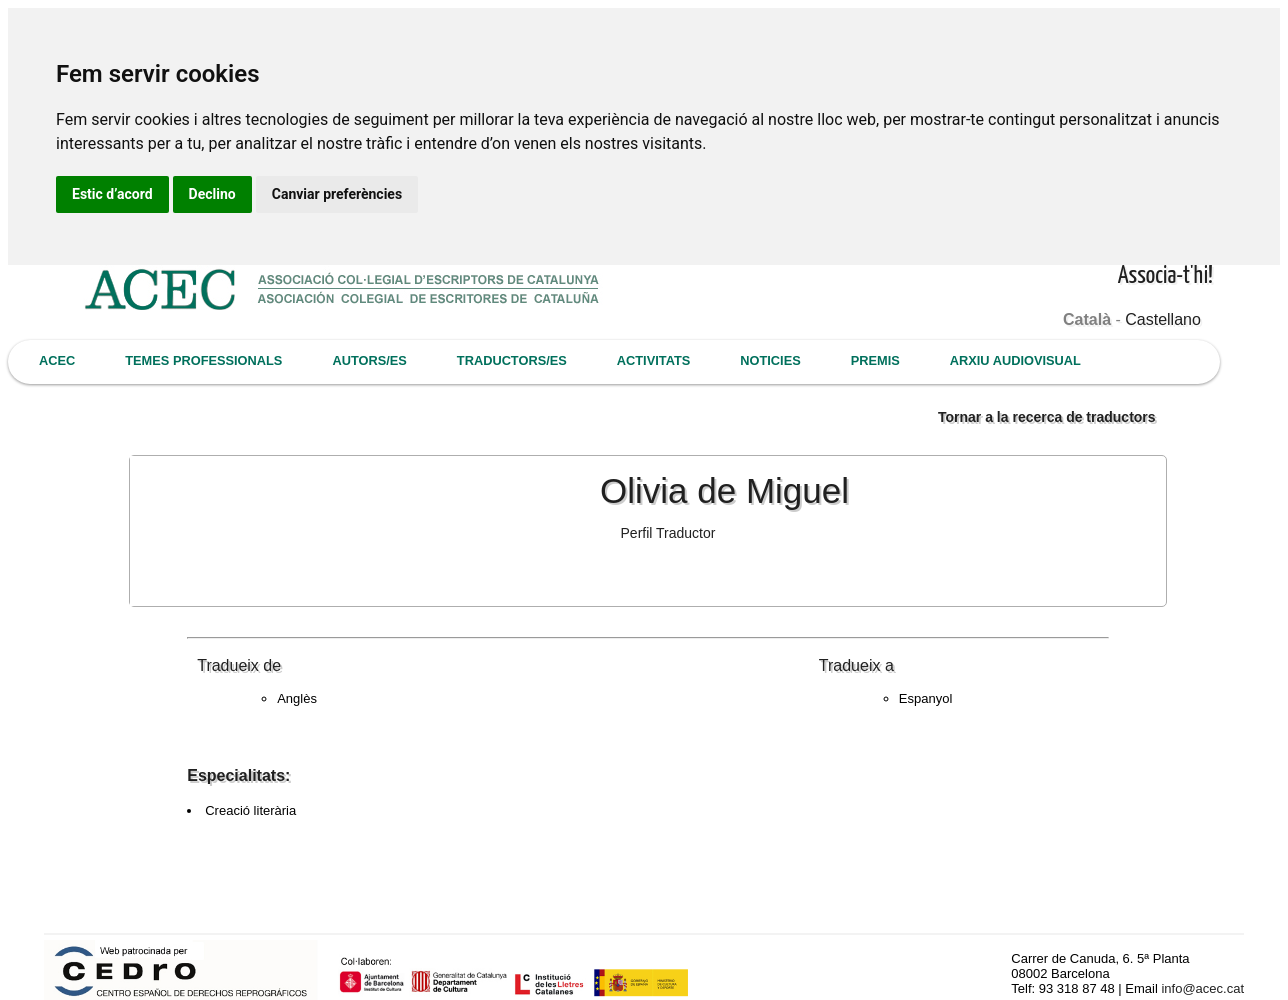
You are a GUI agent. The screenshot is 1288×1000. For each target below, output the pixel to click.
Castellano (1163, 319)
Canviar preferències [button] (337, 194)
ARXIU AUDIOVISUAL (1015, 360)
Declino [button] (212, 194)
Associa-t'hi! (1165, 276)
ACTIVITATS (653, 360)
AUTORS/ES (369, 360)
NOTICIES (770, 360)
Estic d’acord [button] (112, 194)
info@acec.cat (1202, 988)
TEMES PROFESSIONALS (203, 360)
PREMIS (875, 360)
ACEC (57, 360)
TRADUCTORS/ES (512, 360)
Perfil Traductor (668, 533)
